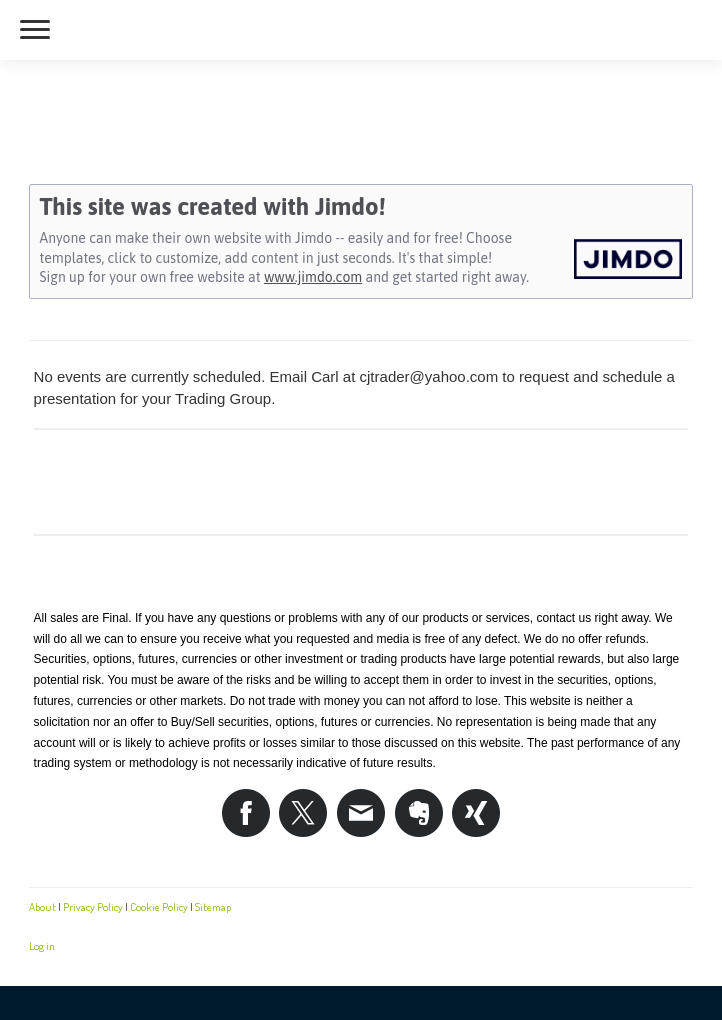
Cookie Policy (159, 906)
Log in (42, 945)
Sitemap (213, 906)
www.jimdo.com (313, 277)
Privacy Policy (93, 906)
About (42, 906)
